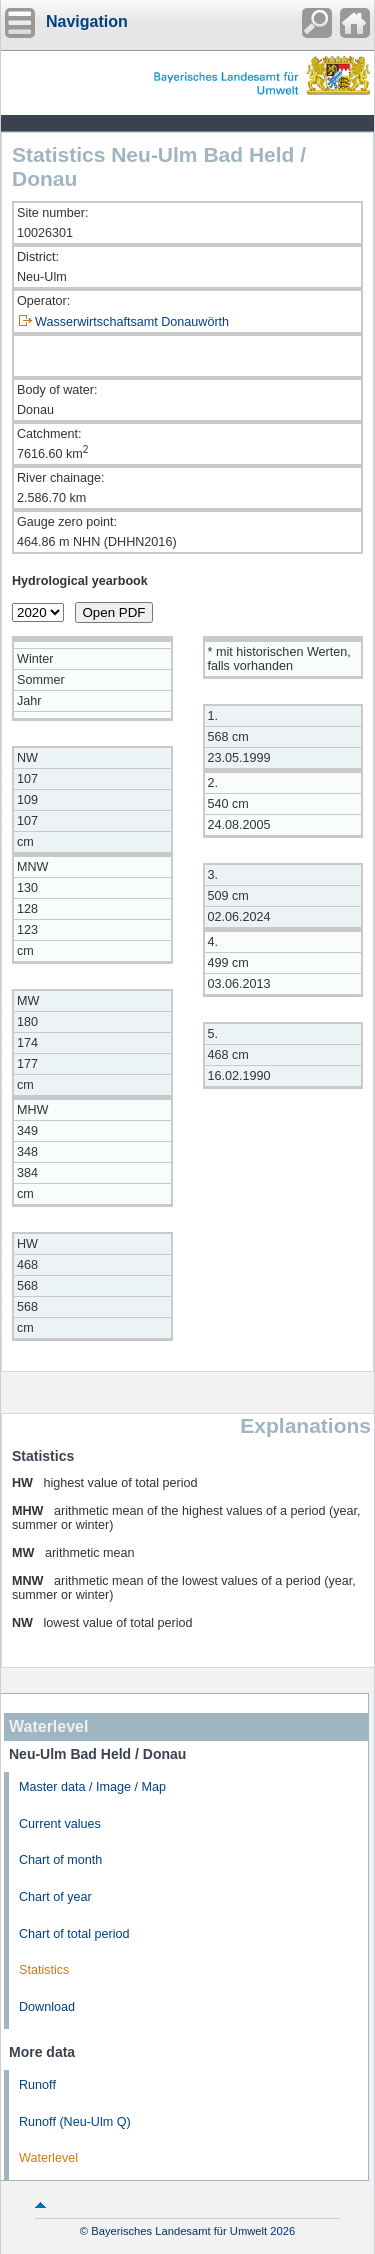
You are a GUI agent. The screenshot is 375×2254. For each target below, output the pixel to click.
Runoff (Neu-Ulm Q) (75, 2122)
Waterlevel (48, 2158)
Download (47, 2007)
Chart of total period (74, 1934)
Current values (60, 1824)
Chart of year (55, 1897)
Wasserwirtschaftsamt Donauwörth (132, 322)
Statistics (44, 1970)
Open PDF (114, 612)
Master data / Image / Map (92, 1787)
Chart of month (60, 1860)
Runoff (37, 2085)
